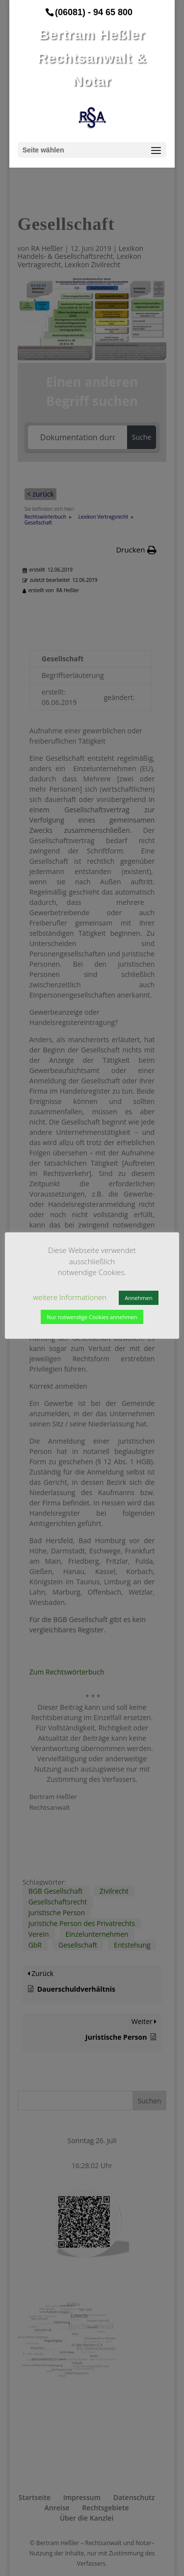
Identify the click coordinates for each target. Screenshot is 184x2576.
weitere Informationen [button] (69, 1297)
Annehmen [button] (138, 1297)
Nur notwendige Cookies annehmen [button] (92, 1317)
